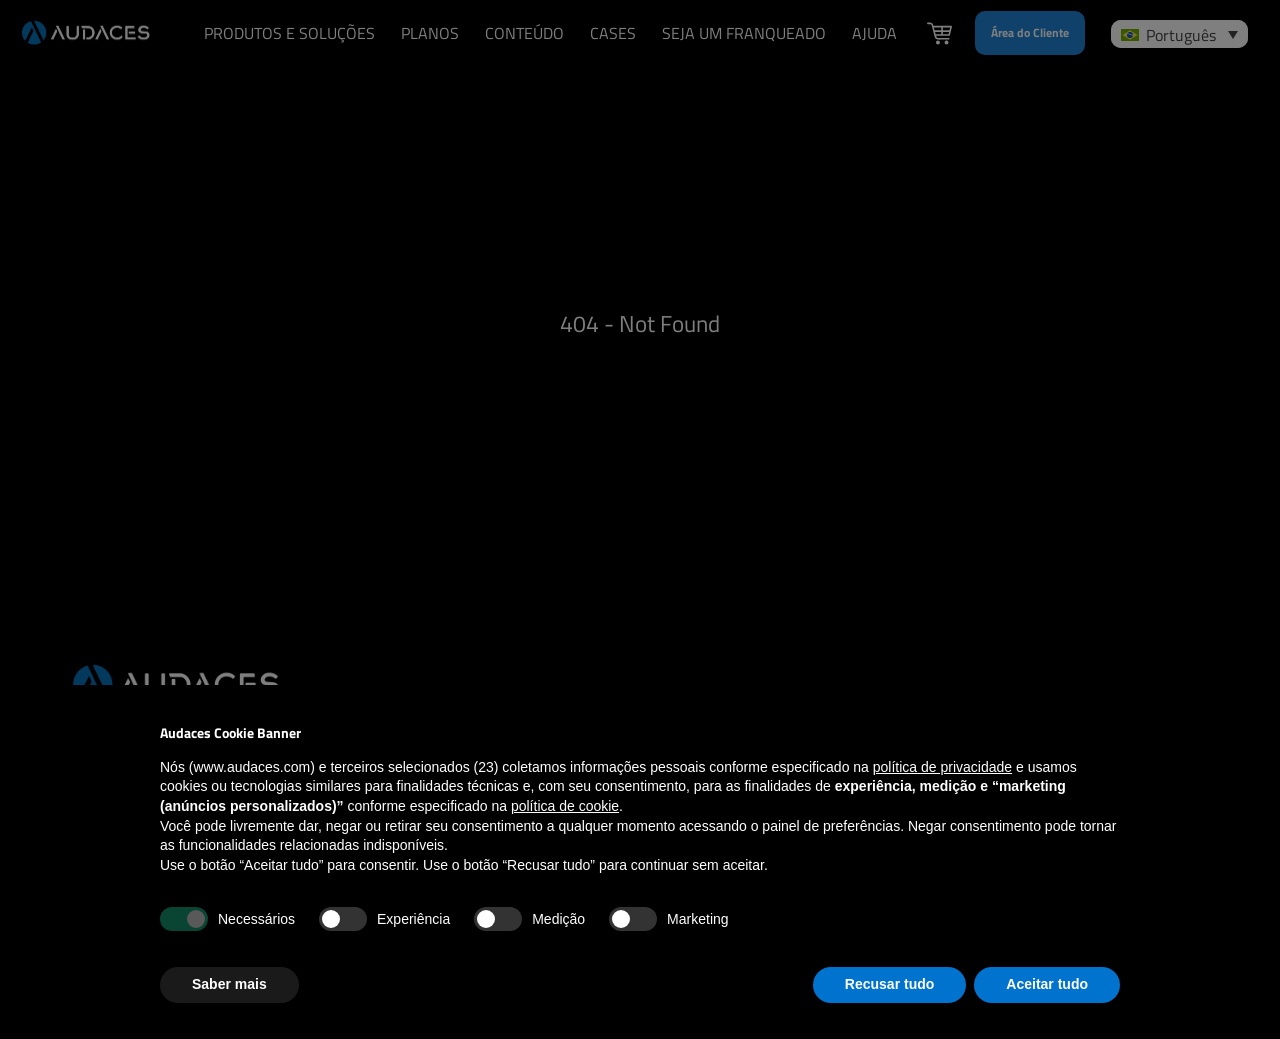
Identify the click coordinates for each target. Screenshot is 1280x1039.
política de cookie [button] (565, 806)
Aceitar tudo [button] (1047, 984)
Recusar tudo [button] (889, 984)
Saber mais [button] (229, 984)
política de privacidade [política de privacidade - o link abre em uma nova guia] (942, 767)
